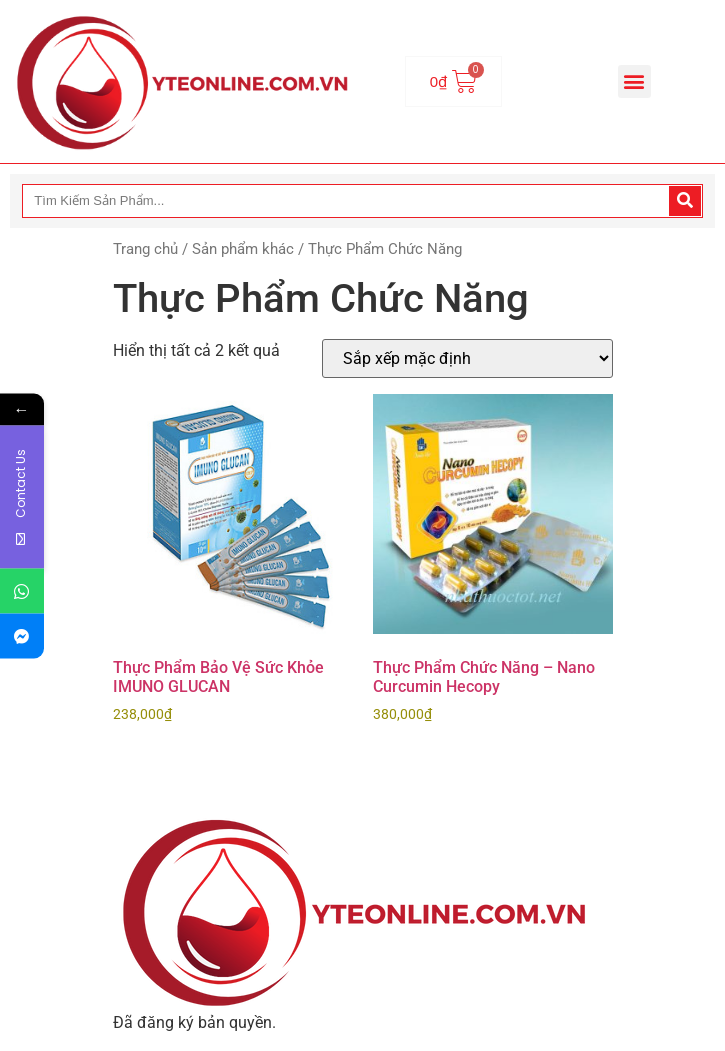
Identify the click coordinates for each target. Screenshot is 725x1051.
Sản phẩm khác (243, 249)
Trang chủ (145, 249)
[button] (634, 81)
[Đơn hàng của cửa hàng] (467, 358)
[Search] (685, 201)
